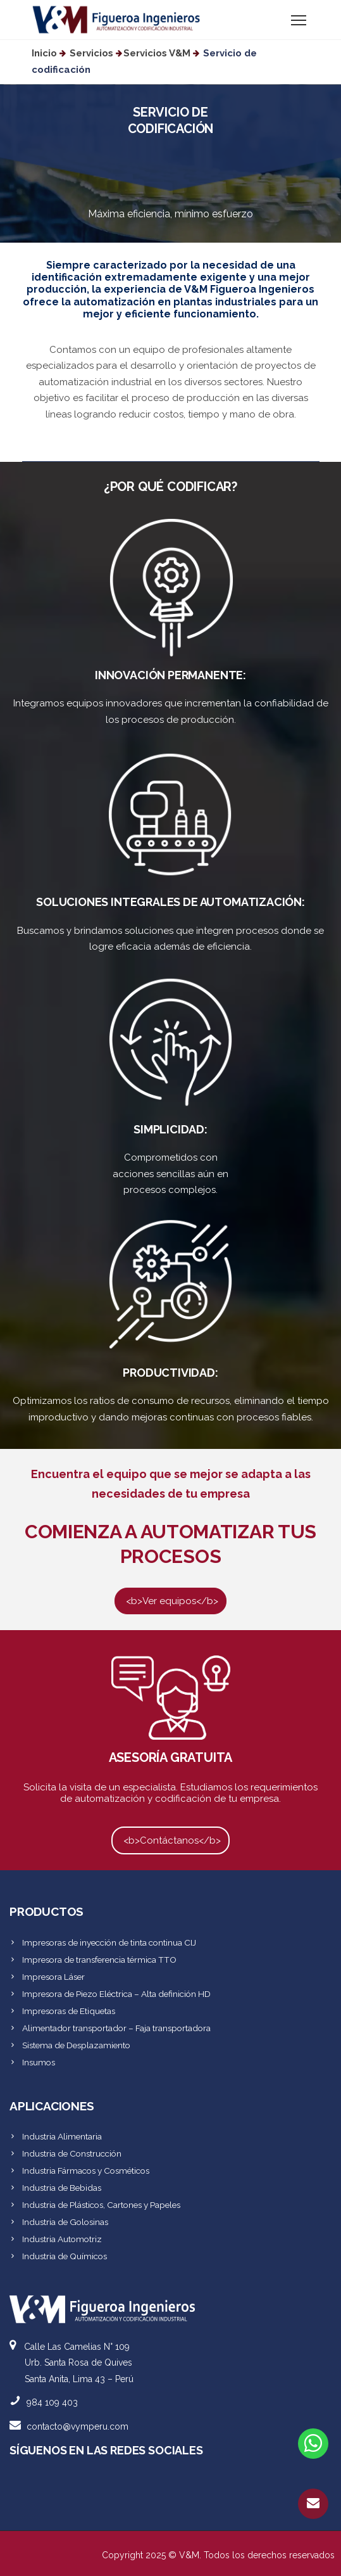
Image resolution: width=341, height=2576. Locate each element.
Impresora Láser (53, 1977)
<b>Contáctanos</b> (170, 1839)
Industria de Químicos (64, 2256)
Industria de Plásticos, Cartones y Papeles (101, 2205)
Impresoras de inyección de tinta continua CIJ (109, 1942)
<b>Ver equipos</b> (170, 1600)
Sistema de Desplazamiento (76, 2045)
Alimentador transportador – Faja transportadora (116, 2028)
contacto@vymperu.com (77, 2426)
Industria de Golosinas (65, 2222)
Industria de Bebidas (61, 2188)
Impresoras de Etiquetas (68, 2011)
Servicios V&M (156, 53)
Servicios (91, 53)
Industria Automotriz (62, 2239)
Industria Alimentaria (62, 2136)
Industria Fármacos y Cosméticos (85, 2170)
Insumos (38, 2062)
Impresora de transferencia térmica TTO (99, 1959)
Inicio (44, 53)
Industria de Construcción (71, 2153)
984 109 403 (52, 2402)
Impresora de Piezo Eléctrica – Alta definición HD (116, 1994)
